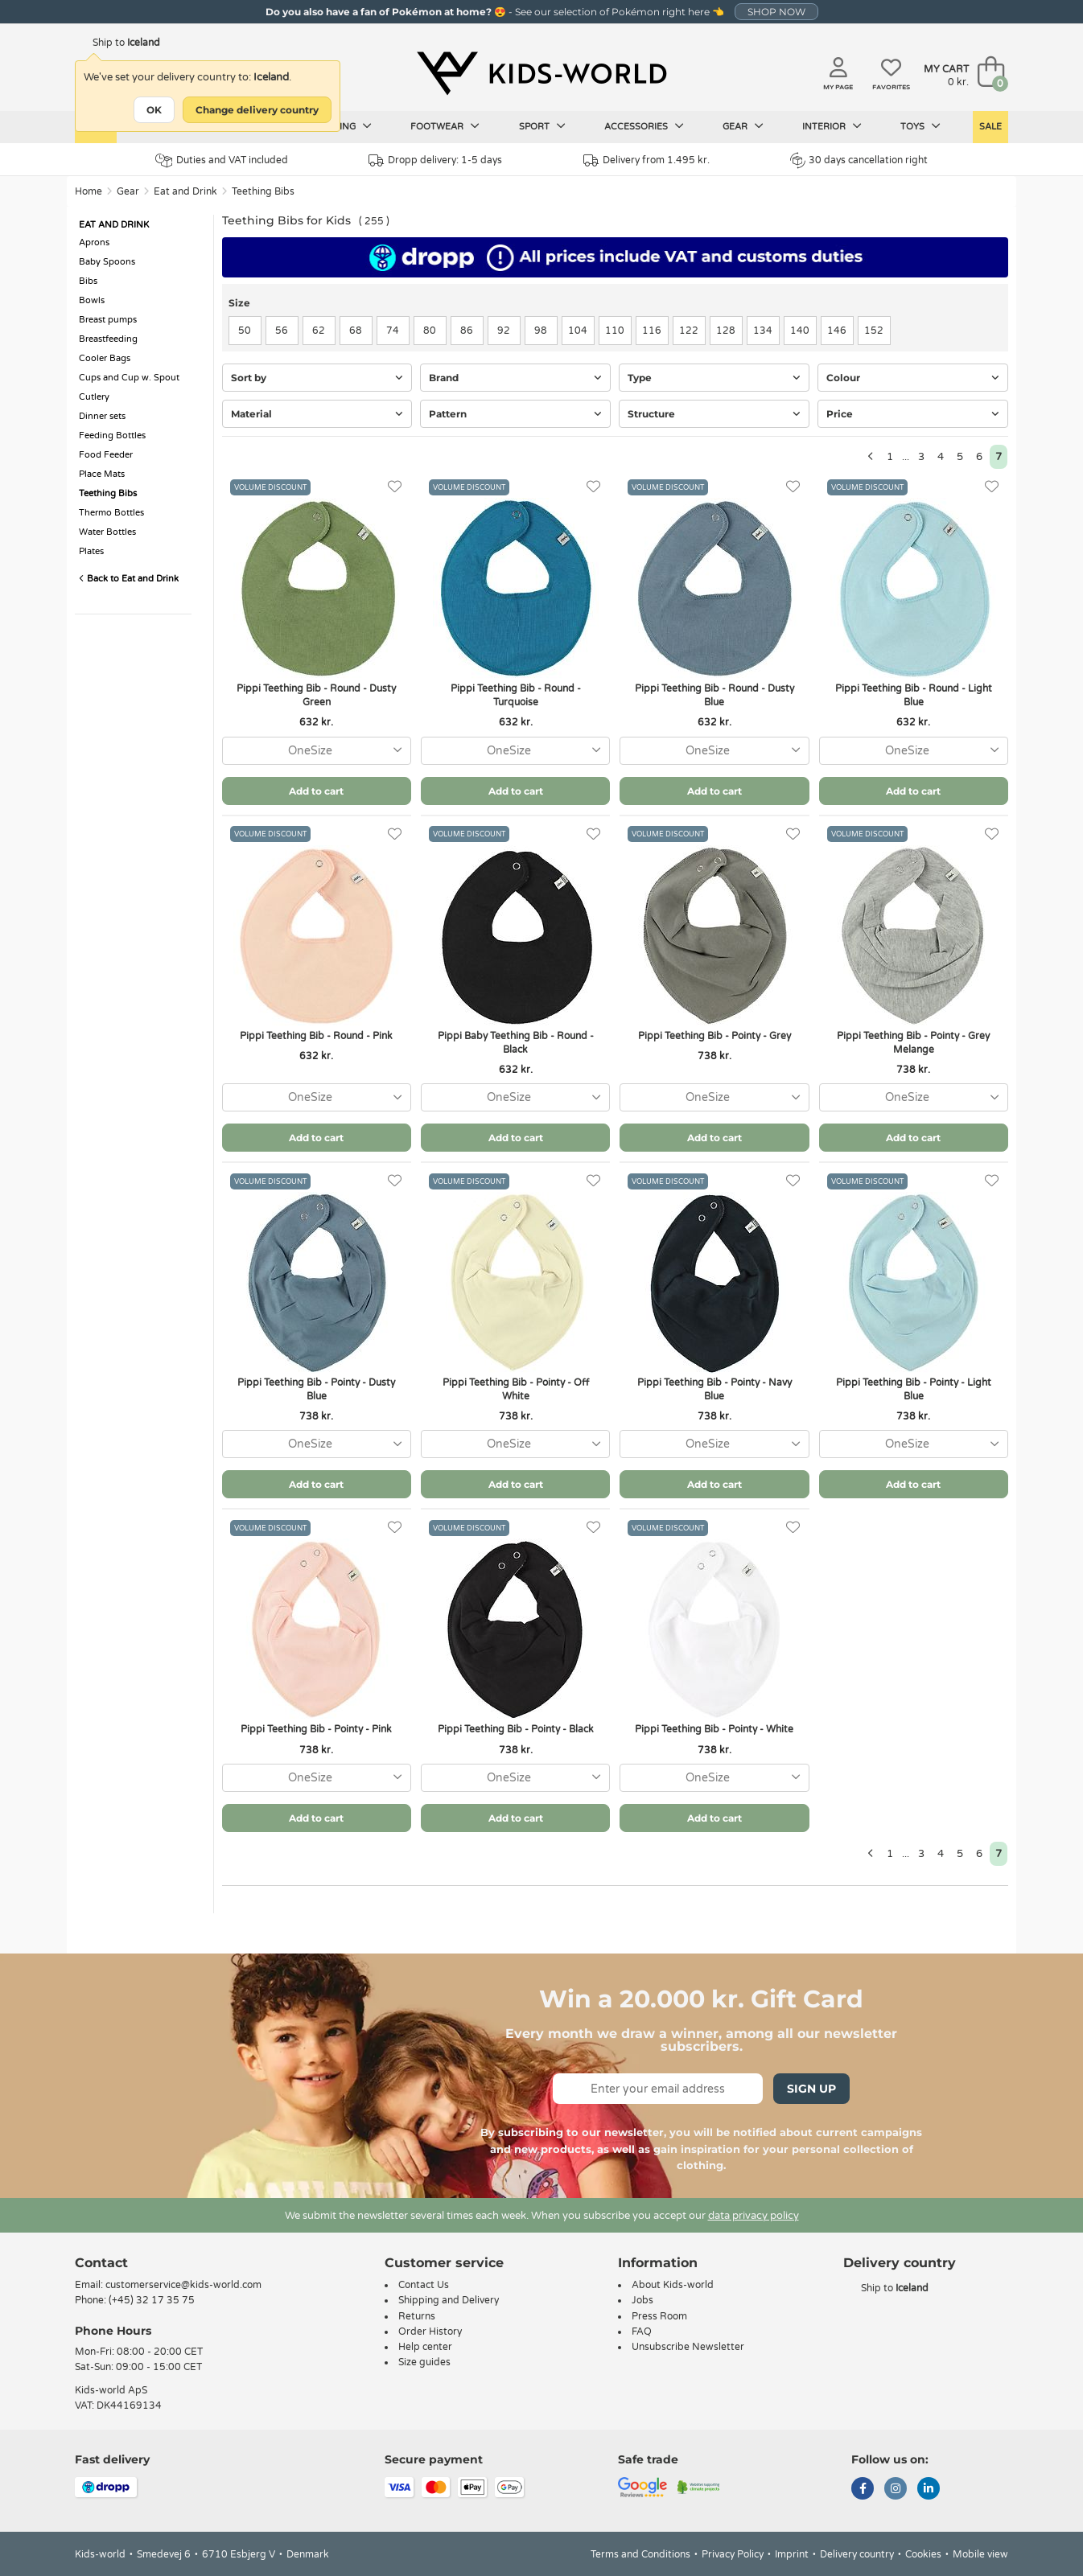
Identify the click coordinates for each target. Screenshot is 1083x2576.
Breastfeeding (108, 339)
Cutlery (94, 397)
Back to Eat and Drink (129, 578)
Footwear (445, 126)
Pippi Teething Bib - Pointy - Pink (316, 1729)
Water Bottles (107, 532)
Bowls (92, 300)
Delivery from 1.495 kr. (646, 160)
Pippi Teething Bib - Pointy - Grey (714, 1035)
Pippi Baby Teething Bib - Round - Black (516, 1042)
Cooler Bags (104, 358)
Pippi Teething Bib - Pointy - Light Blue (913, 1389)
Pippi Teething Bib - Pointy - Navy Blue (714, 1389)
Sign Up (811, 2088)
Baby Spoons (107, 262)
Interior (832, 126)
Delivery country (857, 2554)
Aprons (94, 242)
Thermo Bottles (111, 512)
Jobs (642, 2300)
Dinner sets (102, 416)
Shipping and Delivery (448, 2300)
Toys (920, 126)
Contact (101, 2262)
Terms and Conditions (640, 2554)
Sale (990, 126)
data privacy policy (753, 2215)
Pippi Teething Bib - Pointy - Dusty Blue (316, 1389)
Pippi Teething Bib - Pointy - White (714, 1729)
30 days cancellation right (859, 160)
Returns (416, 2316)
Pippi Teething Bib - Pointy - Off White (516, 1389)
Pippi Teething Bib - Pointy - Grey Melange (913, 1042)
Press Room (659, 2316)
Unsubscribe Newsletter (688, 2346)
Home (88, 191)
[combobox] (316, 751)
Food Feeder (106, 455)
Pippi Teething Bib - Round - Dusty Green (316, 695)
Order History (430, 2331)
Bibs (88, 281)
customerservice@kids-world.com (183, 2284)
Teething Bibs (263, 191)
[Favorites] (394, 487)
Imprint (792, 2554)
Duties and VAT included (221, 160)
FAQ (642, 2331)
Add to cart (316, 791)
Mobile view (980, 2554)
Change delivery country (257, 110)
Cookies (923, 2554)
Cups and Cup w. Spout (129, 377)
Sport (542, 126)
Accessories (644, 126)
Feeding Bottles (112, 435)
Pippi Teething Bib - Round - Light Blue (913, 695)
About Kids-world (673, 2284)
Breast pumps (108, 319)
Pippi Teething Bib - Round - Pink (316, 1035)
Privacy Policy (733, 2554)
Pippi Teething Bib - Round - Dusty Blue (714, 695)
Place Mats (102, 474)
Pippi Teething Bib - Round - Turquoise (516, 695)
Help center (425, 2346)
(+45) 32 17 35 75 (152, 2300)
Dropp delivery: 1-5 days (435, 160)
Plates (91, 551)
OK (154, 110)
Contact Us (423, 2284)
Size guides (424, 2362)
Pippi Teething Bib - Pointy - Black (516, 1729)
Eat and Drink (185, 191)
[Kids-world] (541, 73)
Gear (743, 126)
